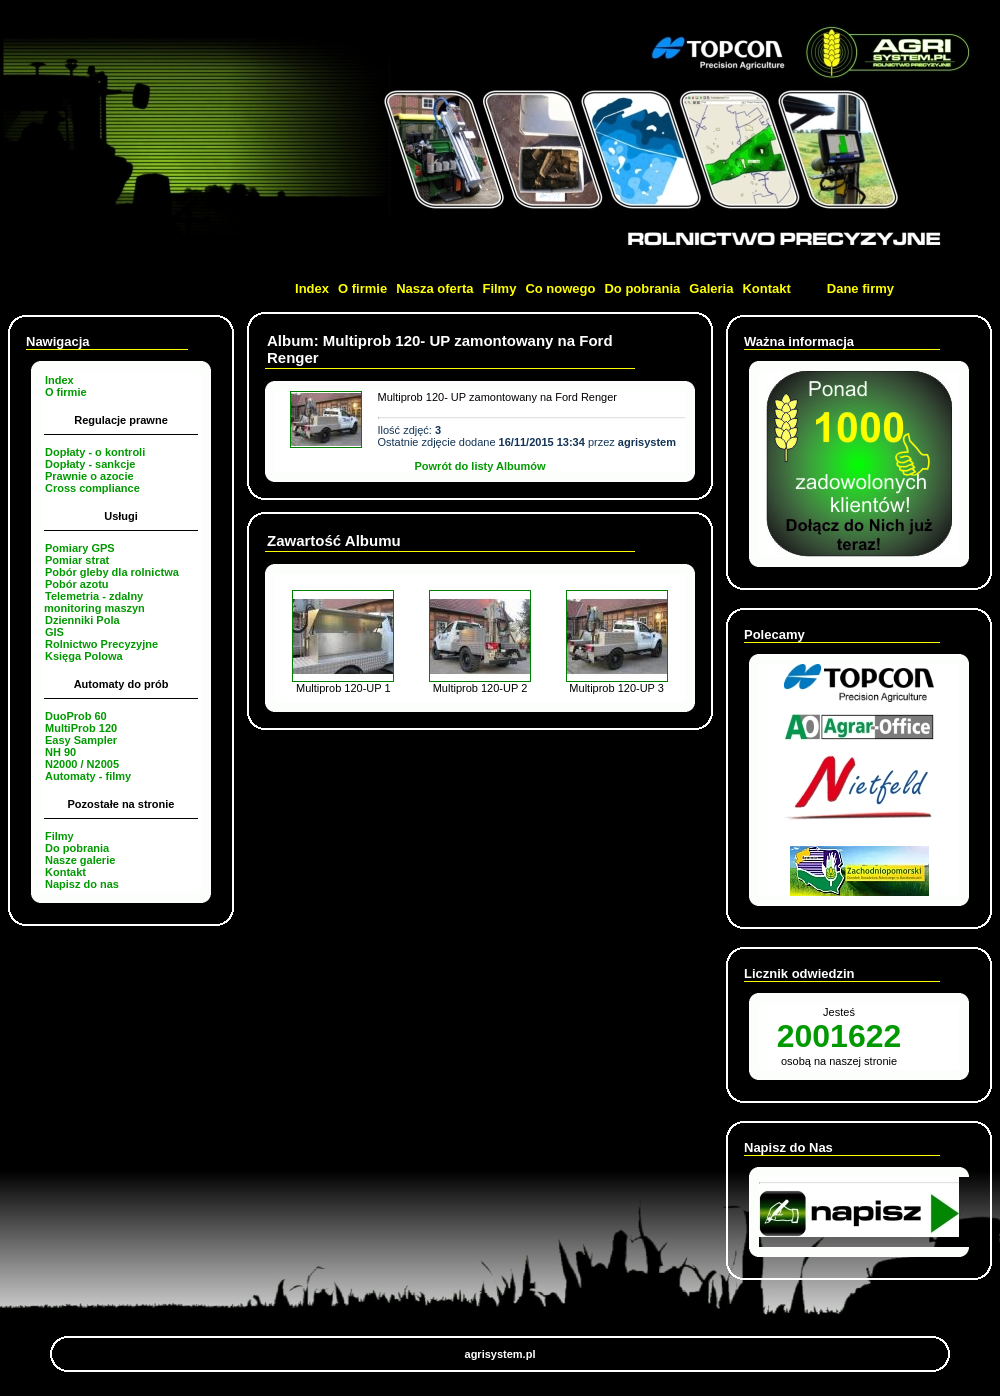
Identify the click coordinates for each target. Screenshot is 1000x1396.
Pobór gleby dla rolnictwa (112, 572)
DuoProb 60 (76, 716)
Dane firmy (860, 288)
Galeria (711, 288)
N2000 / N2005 (82, 764)
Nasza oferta (434, 288)
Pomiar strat (77, 560)
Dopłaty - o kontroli (95, 452)
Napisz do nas (82, 884)
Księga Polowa (84, 656)
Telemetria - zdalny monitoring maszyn (94, 602)
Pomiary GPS (80, 548)
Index (312, 288)
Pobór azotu (77, 584)
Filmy (499, 288)
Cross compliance (92, 488)
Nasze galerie (80, 860)
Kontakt (766, 288)
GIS (54, 632)
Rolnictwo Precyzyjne (101, 644)
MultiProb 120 (81, 728)
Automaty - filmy (88, 776)
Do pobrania (642, 288)
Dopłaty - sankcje (90, 464)
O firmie (362, 288)
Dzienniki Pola (82, 620)
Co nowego (560, 288)
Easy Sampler (81, 740)
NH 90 (60, 752)
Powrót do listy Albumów (480, 466)
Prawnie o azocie (89, 476)
